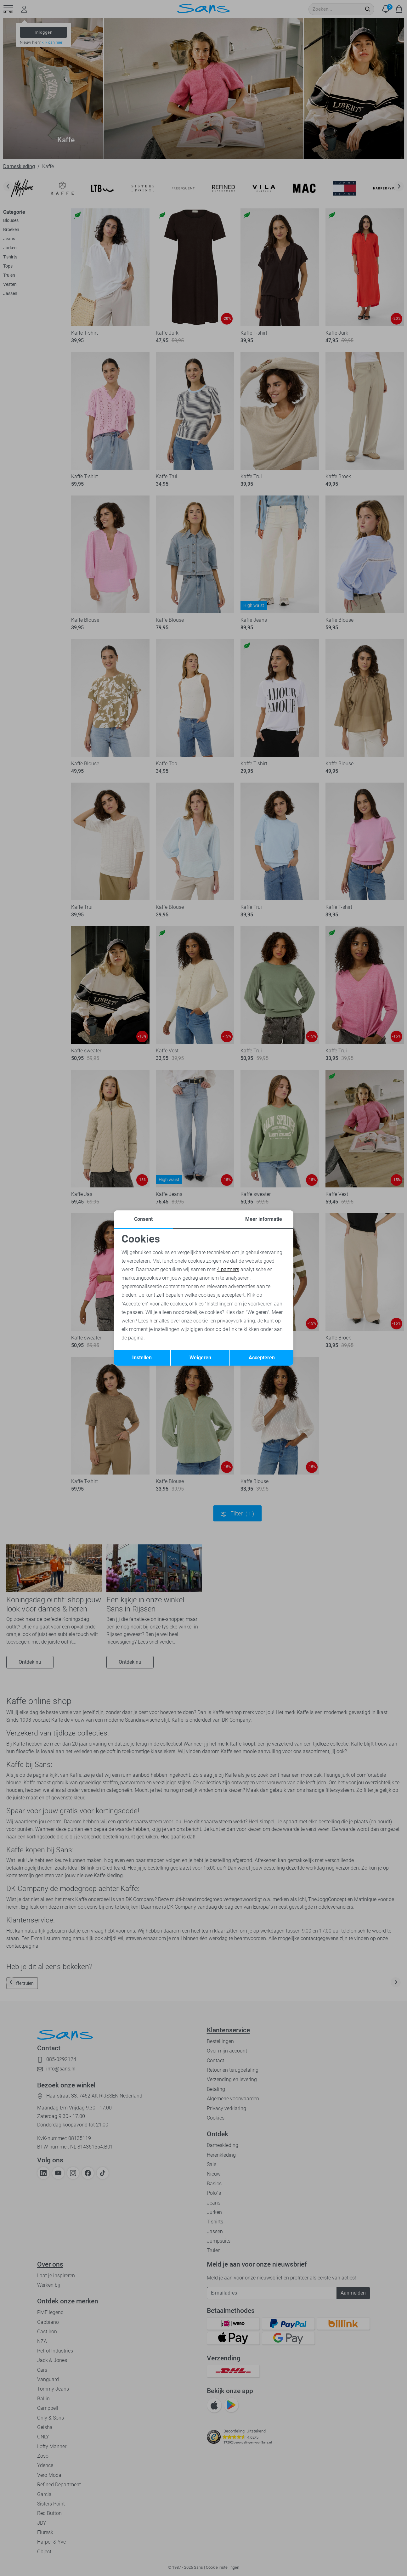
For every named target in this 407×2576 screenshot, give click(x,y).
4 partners (228, 1269)
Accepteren (262, 1358)
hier (154, 1321)
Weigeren (200, 1358)
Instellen (142, 1358)
